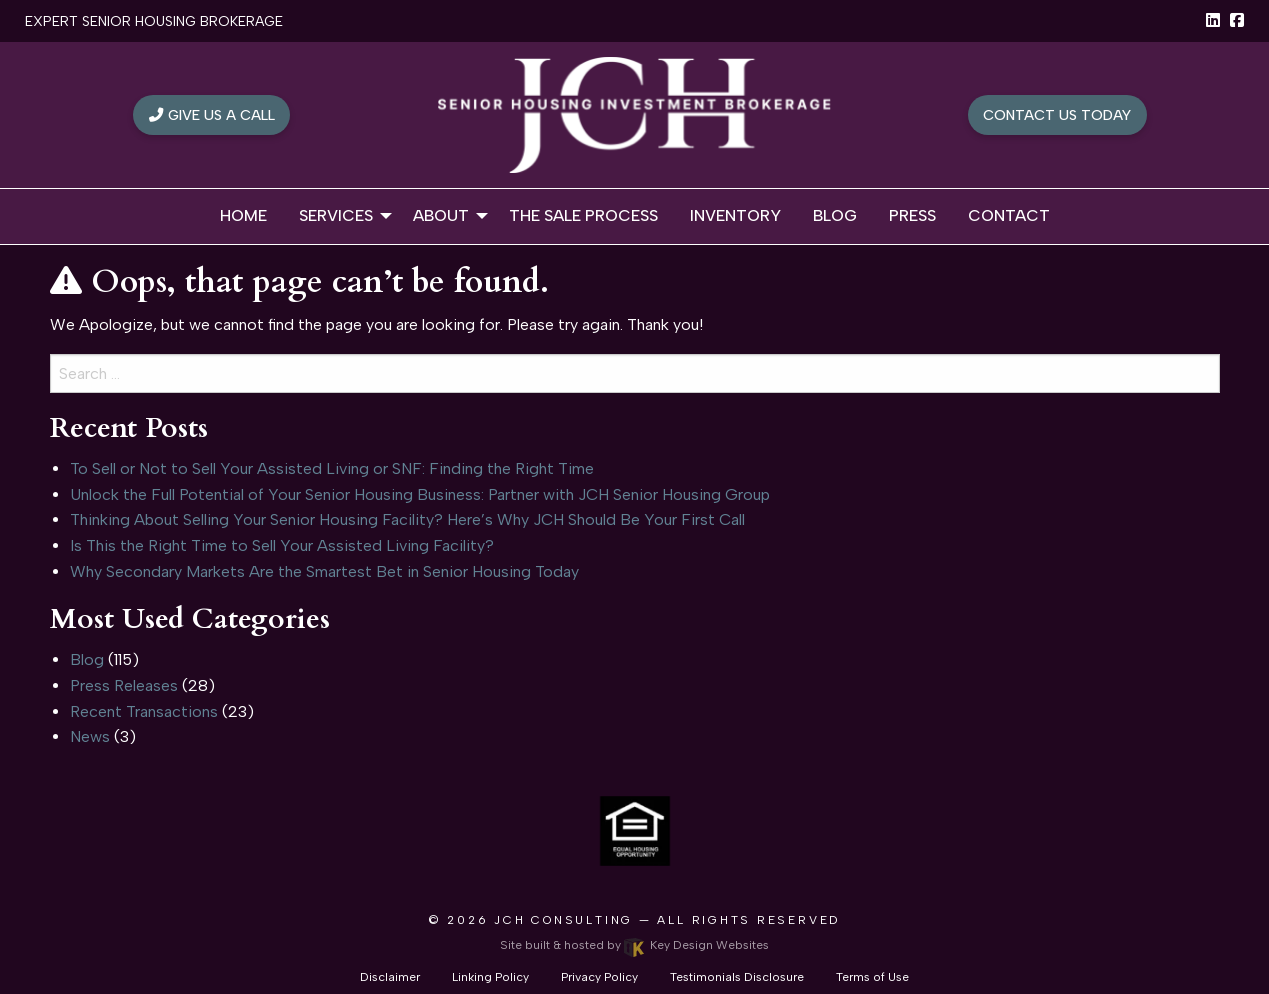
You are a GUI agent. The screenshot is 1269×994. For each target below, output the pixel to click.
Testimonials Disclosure (737, 977)
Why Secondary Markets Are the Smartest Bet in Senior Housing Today (324, 571)
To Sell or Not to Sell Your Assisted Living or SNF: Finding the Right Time (332, 468)
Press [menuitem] (912, 215)
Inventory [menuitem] (735, 215)
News (90, 736)
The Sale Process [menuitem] (583, 215)
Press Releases (124, 685)
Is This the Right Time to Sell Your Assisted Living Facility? (282, 545)
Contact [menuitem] (1009, 215)
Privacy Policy (599, 977)
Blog (87, 659)
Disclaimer (390, 977)
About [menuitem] (441, 215)
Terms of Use (872, 977)
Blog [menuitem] (835, 215)
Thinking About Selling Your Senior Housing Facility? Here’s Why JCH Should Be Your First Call (407, 519)
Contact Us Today (1057, 115)
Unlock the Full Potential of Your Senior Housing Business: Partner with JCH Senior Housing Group (420, 494)
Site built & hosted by (634, 945)
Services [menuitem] (336, 215)
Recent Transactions (144, 711)
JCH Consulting (563, 920)
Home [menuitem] (243, 215)
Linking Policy (490, 977)
